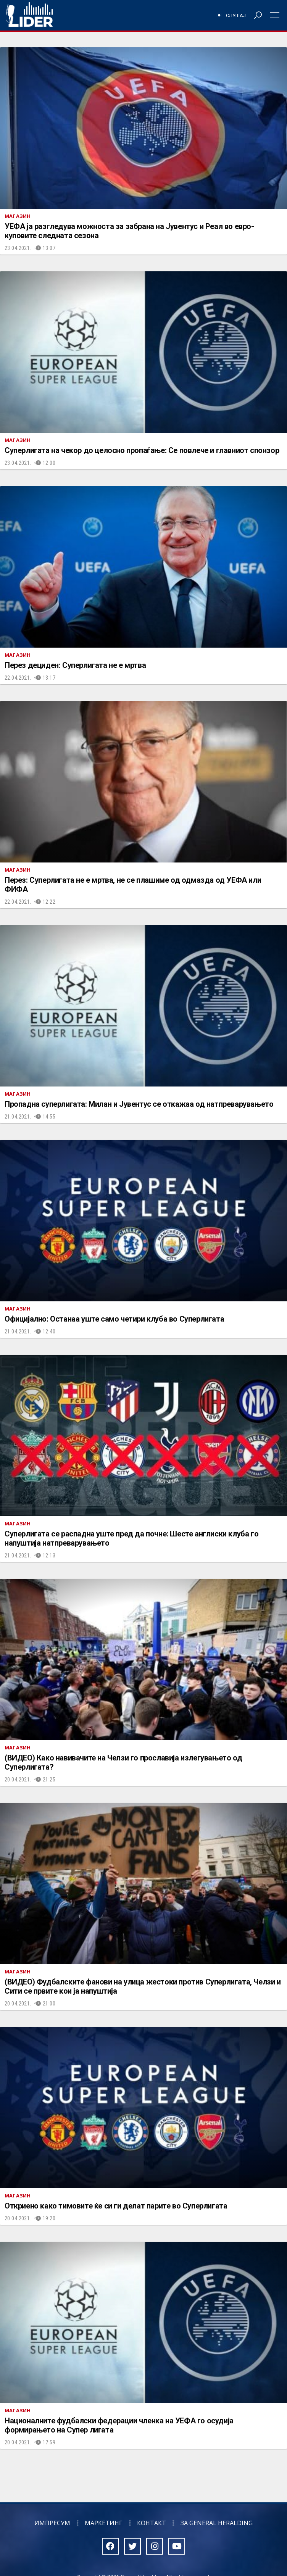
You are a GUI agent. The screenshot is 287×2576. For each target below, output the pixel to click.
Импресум (52, 2523)
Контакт (151, 2523)
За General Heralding (217, 2523)
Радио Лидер (29, 15)
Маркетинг (104, 2523)
